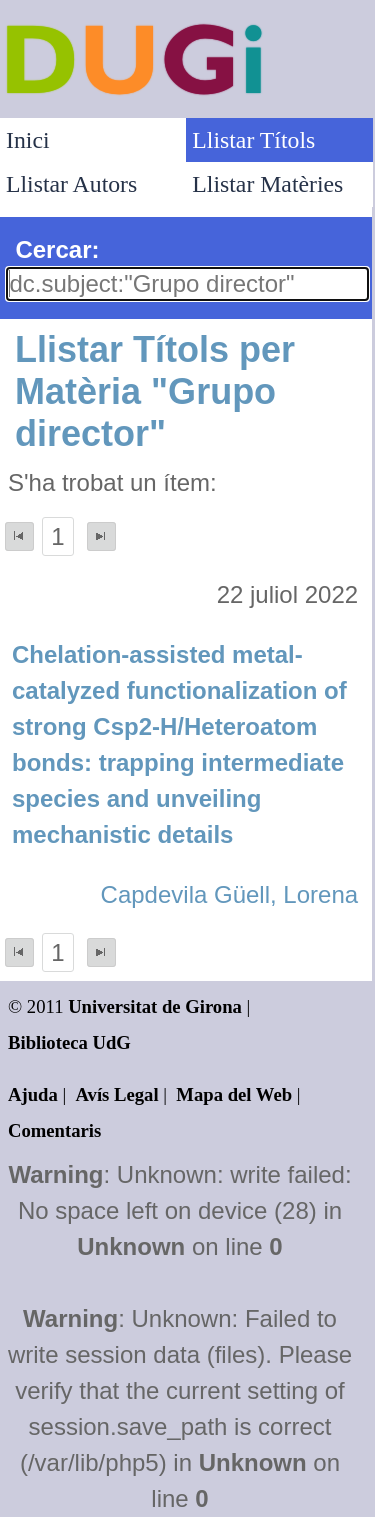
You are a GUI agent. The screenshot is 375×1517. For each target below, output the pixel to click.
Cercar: (57, 249)
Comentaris (54, 1130)
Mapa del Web (234, 1094)
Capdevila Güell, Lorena (230, 894)
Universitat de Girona (155, 1006)
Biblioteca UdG (69, 1042)
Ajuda (33, 1094)
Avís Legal (117, 1094)
